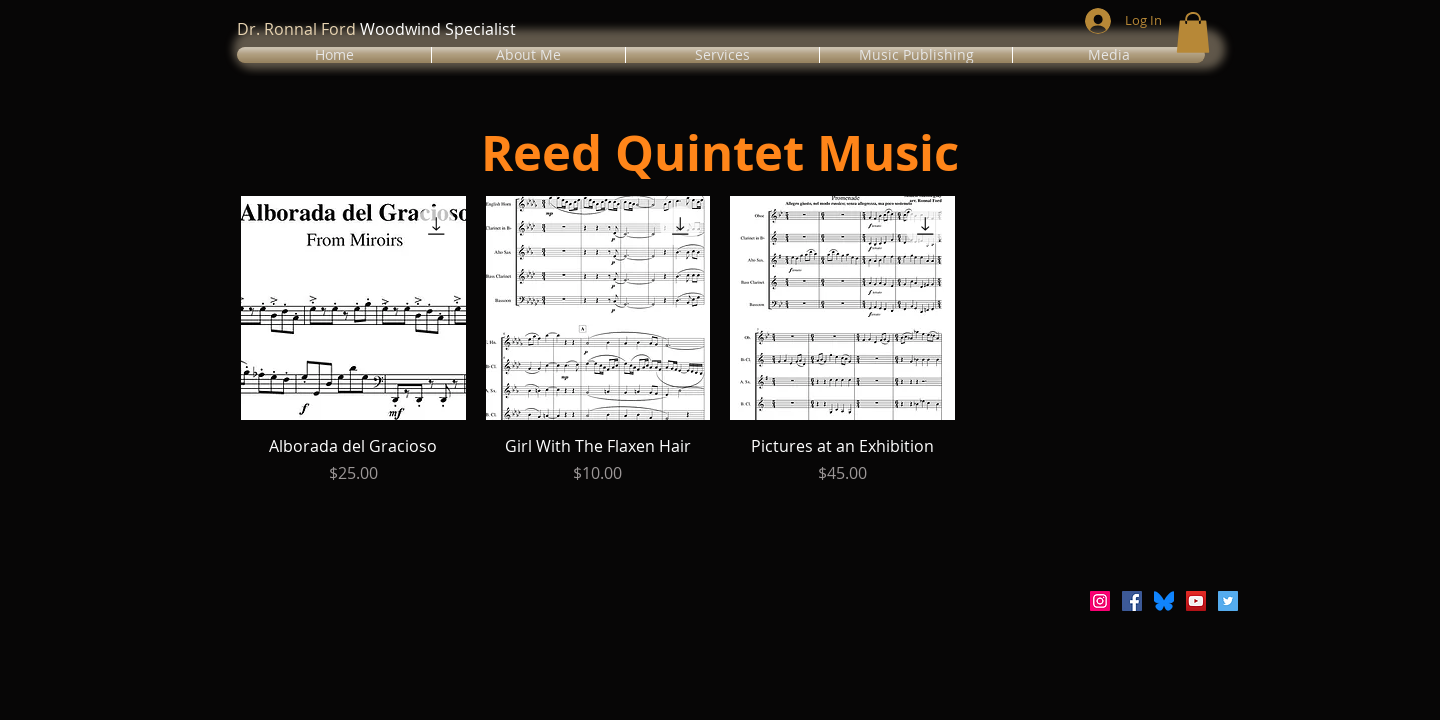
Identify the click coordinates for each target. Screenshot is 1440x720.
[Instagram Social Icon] (1100, 601)
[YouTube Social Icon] (1196, 601)
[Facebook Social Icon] (1132, 601)
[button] (528, 55)
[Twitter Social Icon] (1228, 601)
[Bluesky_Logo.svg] (1164, 601)
